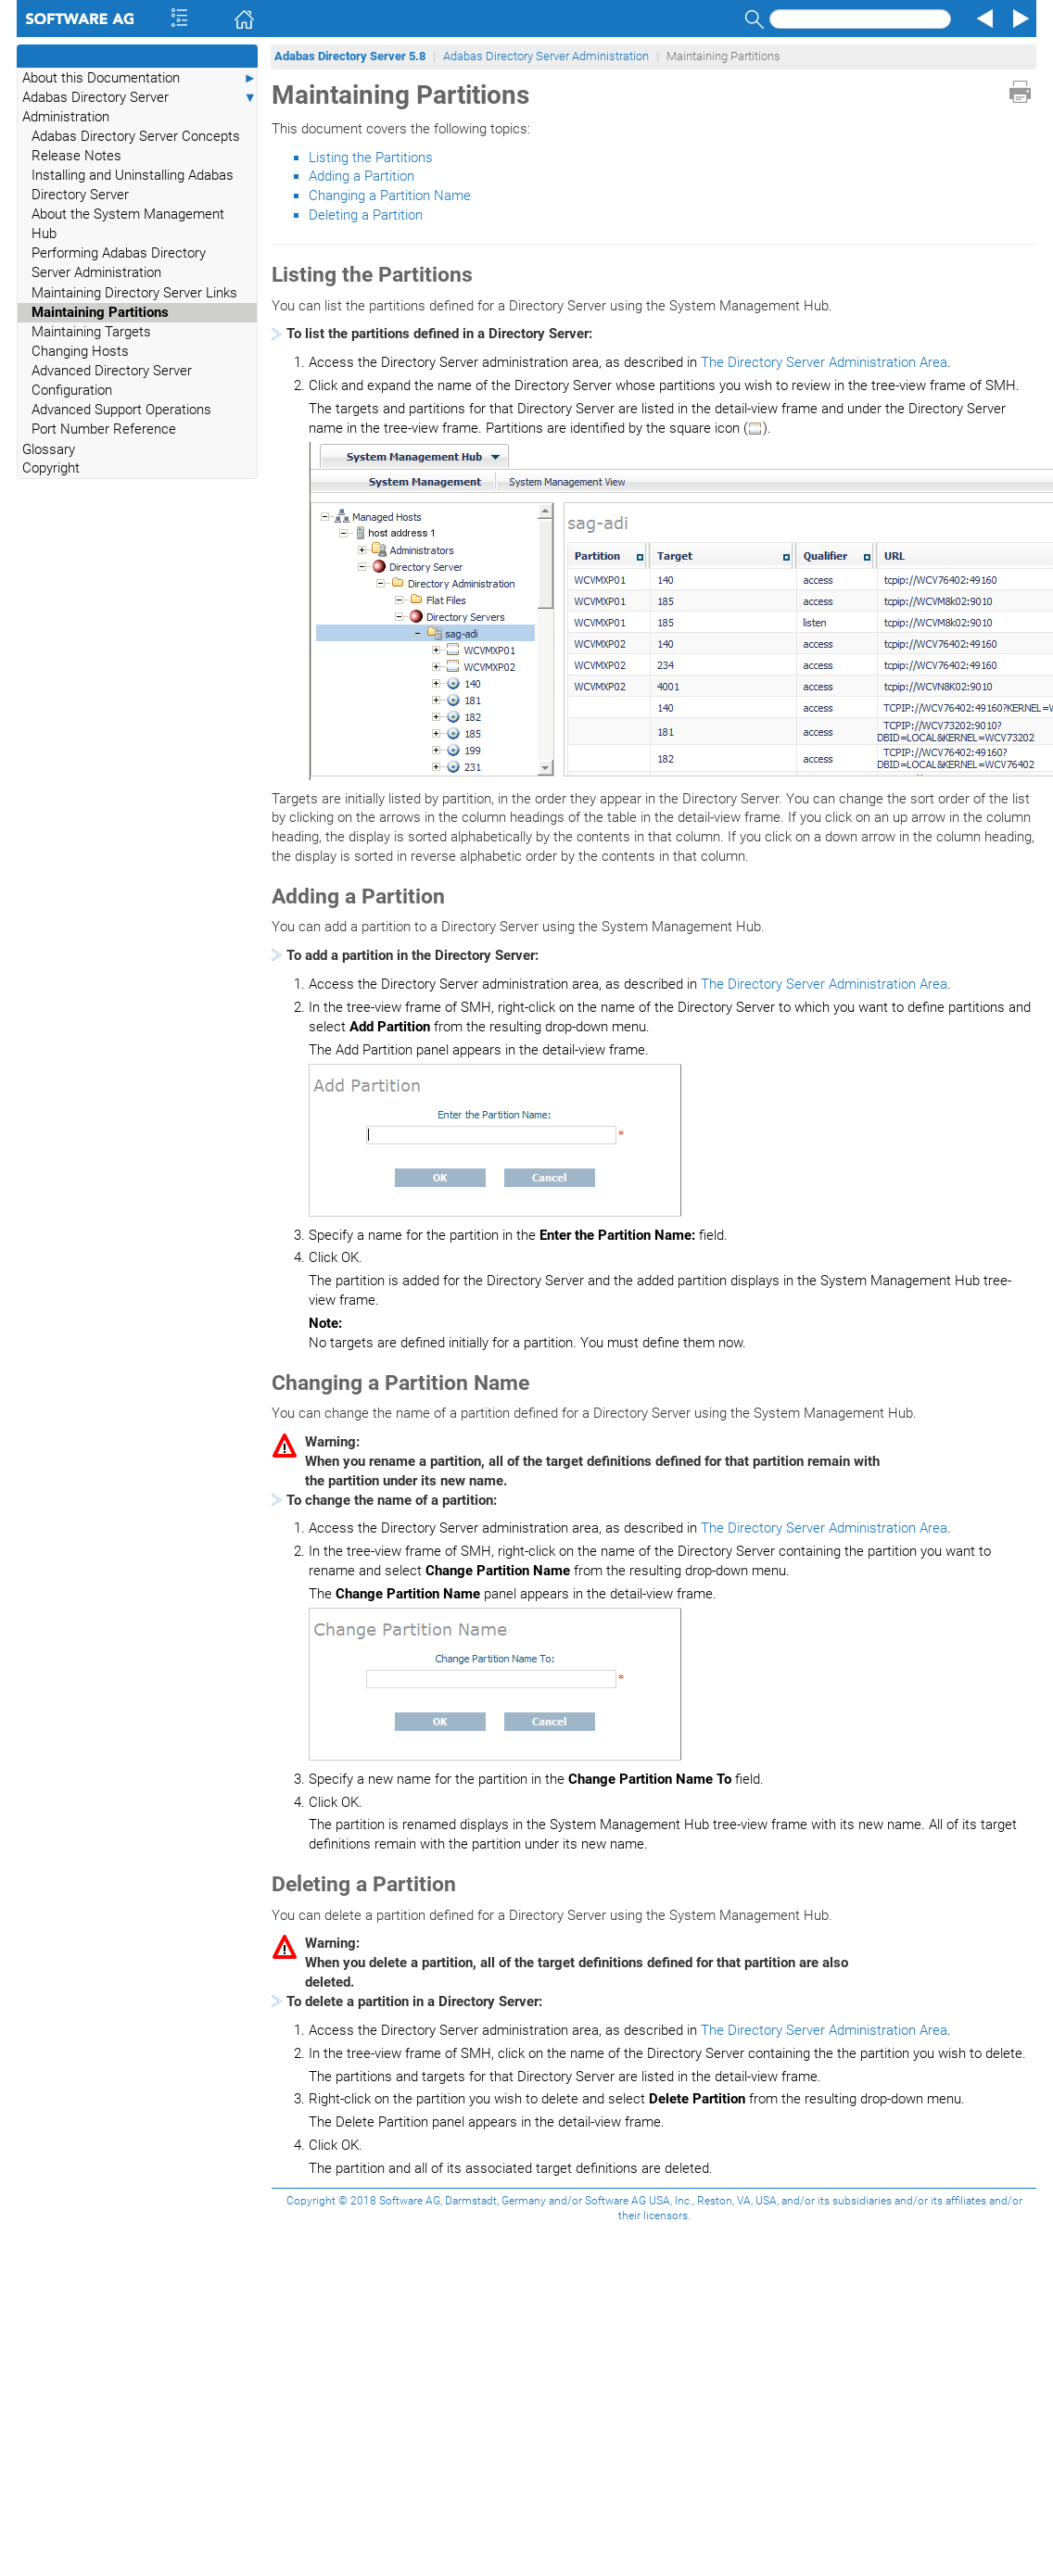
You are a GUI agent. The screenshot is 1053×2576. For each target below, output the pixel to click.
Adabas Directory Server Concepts (136, 136)
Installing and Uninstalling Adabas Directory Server (133, 185)
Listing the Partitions (371, 157)
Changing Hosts (80, 351)
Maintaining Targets (91, 331)
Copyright (51, 468)
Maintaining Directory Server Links (134, 292)
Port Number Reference (104, 429)
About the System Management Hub (128, 224)
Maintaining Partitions (100, 312)
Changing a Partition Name (390, 195)
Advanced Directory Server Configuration (112, 380)
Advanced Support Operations (121, 409)
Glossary (48, 449)
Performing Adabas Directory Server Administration (119, 263)
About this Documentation (139, 78)
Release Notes (76, 155)
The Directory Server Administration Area (824, 362)
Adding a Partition (361, 176)
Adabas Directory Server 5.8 (349, 56)
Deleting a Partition (366, 215)
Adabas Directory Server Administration (139, 106)
